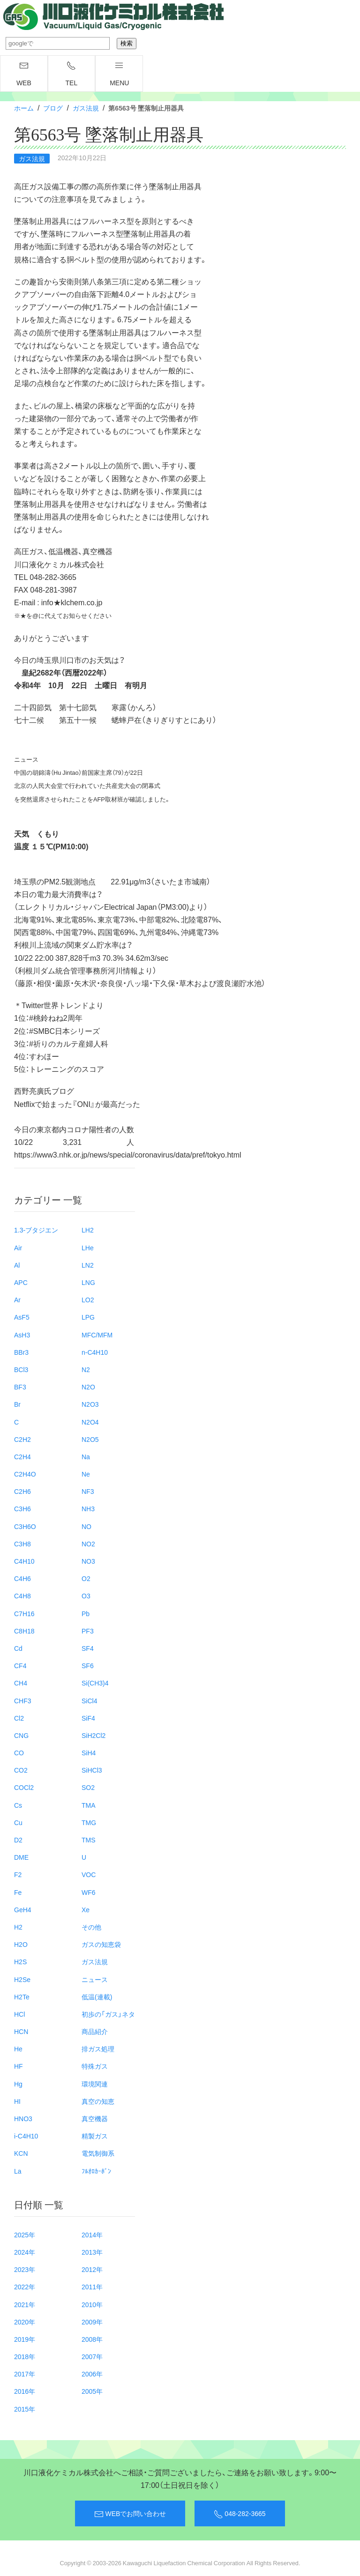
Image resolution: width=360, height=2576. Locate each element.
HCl (19, 2014)
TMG (89, 1822)
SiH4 (89, 1752)
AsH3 (22, 1334)
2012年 (92, 2269)
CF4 (20, 1665)
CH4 (20, 1682)
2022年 (24, 2286)
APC (21, 1282)
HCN (21, 2031)
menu (119, 74)
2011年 (92, 2286)
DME (21, 1857)
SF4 (88, 1648)
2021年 (24, 2304)
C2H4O (25, 1473)
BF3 (20, 1386)
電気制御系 (98, 2153)
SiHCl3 (92, 1769)
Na (86, 1456)
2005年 (92, 2391)
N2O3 (90, 1404)
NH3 (88, 1508)
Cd (18, 1648)
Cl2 (19, 1717)
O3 (86, 1595)
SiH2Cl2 (93, 1735)
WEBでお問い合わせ (130, 2514)
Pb (86, 1613)
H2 (18, 1926)
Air (18, 1247)
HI (17, 2101)
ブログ (53, 107)
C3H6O (25, 1526)
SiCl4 (89, 1700)
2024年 (24, 2252)
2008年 (92, 2339)
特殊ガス (95, 2066)
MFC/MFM (97, 1334)
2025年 (24, 2234)
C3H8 (22, 1543)
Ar (17, 1299)
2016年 (24, 2391)
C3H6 (22, 1508)
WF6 (89, 1892)
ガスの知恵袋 (101, 1944)
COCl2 (24, 1787)
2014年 (92, 2234)
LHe (88, 1247)
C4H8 (22, 1595)
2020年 (24, 2321)
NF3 (88, 1491)
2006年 (92, 2373)
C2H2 (22, 1439)
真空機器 (95, 2118)
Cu (18, 1822)
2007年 (92, 2356)
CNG (21, 1735)
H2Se (22, 1979)
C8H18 (24, 1630)
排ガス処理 (98, 2048)
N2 (86, 1369)
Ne (86, 1473)
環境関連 (95, 2083)
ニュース (95, 1979)
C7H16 (24, 1613)
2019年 (24, 2339)
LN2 (88, 1264)
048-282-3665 (239, 2514)
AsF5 (22, 1316)
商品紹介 (95, 2031)
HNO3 (23, 2118)
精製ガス (95, 2135)
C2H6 (22, 1491)
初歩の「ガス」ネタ (108, 2014)
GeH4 (22, 1909)
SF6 (88, 1665)
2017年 (24, 2373)
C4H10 (24, 1561)
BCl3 (21, 1369)
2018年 (24, 2356)
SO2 (88, 1787)
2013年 (92, 2252)
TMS (89, 1839)
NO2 (88, 1543)
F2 (18, 1874)
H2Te (22, 1996)
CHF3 (22, 1700)
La (18, 2170)
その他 (91, 1926)
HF (18, 2066)
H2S (20, 1961)
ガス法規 (86, 107)
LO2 (88, 1299)
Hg (18, 2083)
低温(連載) (97, 1996)
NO (86, 1526)
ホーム (24, 107)
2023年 (24, 2269)
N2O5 (90, 1439)
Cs (18, 1805)
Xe (86, 1909)
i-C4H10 (26, 2135)
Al (17, 1264)
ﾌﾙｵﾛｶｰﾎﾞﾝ (96, 2170)
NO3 (88, 1561)
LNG (88, 1282)
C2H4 (22, 1456)
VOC (89, 1874)
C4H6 (22, 1578)
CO (19, 1752)
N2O (88, 1386)
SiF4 (88, 1717)
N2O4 (90, 1421)
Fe (18, 1892)
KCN (21, 2153)
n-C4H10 (95, 1352)
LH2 (88, 1229)
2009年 (92, 2321)
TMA (89, 1805)
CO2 (21, 1769)
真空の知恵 (98, 2101)
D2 (18, 1839)
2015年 (24, 2408)
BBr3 (21, 1352)
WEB (23, 74)
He (18, 2048)
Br (17, 1404)
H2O (21, 1944)
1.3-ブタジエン (36, 1229)
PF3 (88, 1630)
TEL (72, 74)
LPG (88, 1316)
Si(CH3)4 (95, 1682)
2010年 (92, 2304)
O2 (86, 1578)
